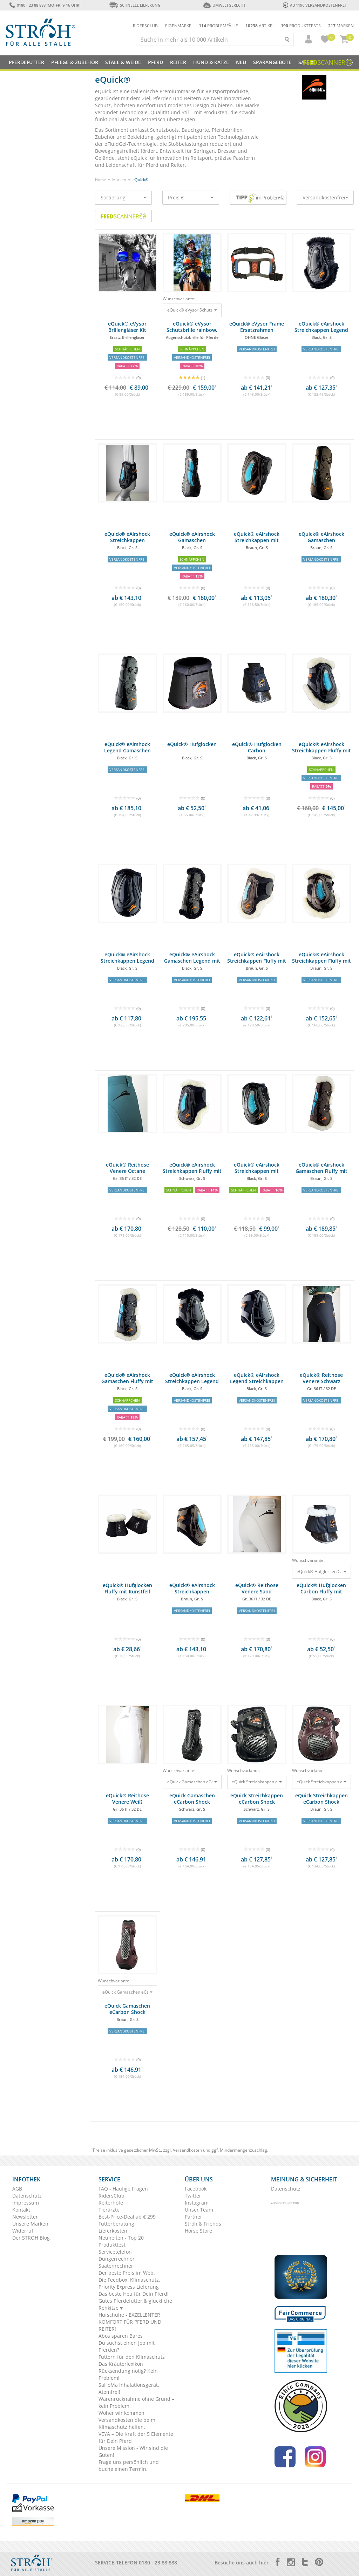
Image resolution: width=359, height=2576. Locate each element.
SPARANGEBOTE (272, 62)
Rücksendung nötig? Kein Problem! (128, 2374)
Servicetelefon (115, 2251)
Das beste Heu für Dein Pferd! (134, 2293)
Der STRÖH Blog (31, 2237)
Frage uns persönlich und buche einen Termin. (129, 2465)
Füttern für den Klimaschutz (132, 2356)
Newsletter (25, 2216)
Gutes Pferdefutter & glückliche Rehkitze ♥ (135, 2304)
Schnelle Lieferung (135, 5)
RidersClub (111, 2195)
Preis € (191, 197)
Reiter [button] (178, 62)
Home (100, 179)
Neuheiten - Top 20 (121, 2237)
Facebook (195, 2188)
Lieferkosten (113, 2230)
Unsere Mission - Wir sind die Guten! (133, 2451)
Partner (193, 2216)
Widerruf (22, 2230)
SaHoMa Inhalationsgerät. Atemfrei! (129, 2388)
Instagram (197, 2202)
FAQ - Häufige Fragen (123, 2188)
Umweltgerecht (224, 5)
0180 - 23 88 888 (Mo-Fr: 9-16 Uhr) (44, 5)
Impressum (25, 2202)
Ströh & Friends (203, 2223)
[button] (305, 39)
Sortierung (123, 197)
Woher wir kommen (121, 2413)
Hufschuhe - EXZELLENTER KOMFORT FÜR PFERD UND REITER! (130, 2321)
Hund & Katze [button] (211, 62)
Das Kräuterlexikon (121, 2363)
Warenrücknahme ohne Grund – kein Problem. (136, 2402)
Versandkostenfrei (325, 197)
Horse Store (198, 2230)
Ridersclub (145, 26)
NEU (241, 62)
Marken (341, 26)
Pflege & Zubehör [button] (74, 62)
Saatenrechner (116, 2265)
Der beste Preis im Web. (127, 2272)
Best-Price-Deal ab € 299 (127, 2216)
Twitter (193, 2195)
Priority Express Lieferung (129, 2286)
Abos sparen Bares (121, 2335)
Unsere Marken (30, 2223)
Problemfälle (218, 26)
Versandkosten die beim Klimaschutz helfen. (127, 2423)
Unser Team (199, 2209)
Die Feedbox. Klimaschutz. (129, 2279)
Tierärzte (109, 2209)
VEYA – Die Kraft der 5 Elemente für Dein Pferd (136, 2437)
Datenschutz (27, 2195)
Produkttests (301, 26)
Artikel (260, 26)
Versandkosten (187, 2150)
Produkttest (112, 2244)
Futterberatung (116, 2223)
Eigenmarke (178, 26)
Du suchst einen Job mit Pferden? (127, 2346)
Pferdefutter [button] (26, 62)
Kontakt (21, 2209)
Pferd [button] (155, 62)
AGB (17, 2188)
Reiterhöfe (111, 2202)
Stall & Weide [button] (123, 62)
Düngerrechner (117, 2258)
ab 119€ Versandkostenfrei (314, 5)
